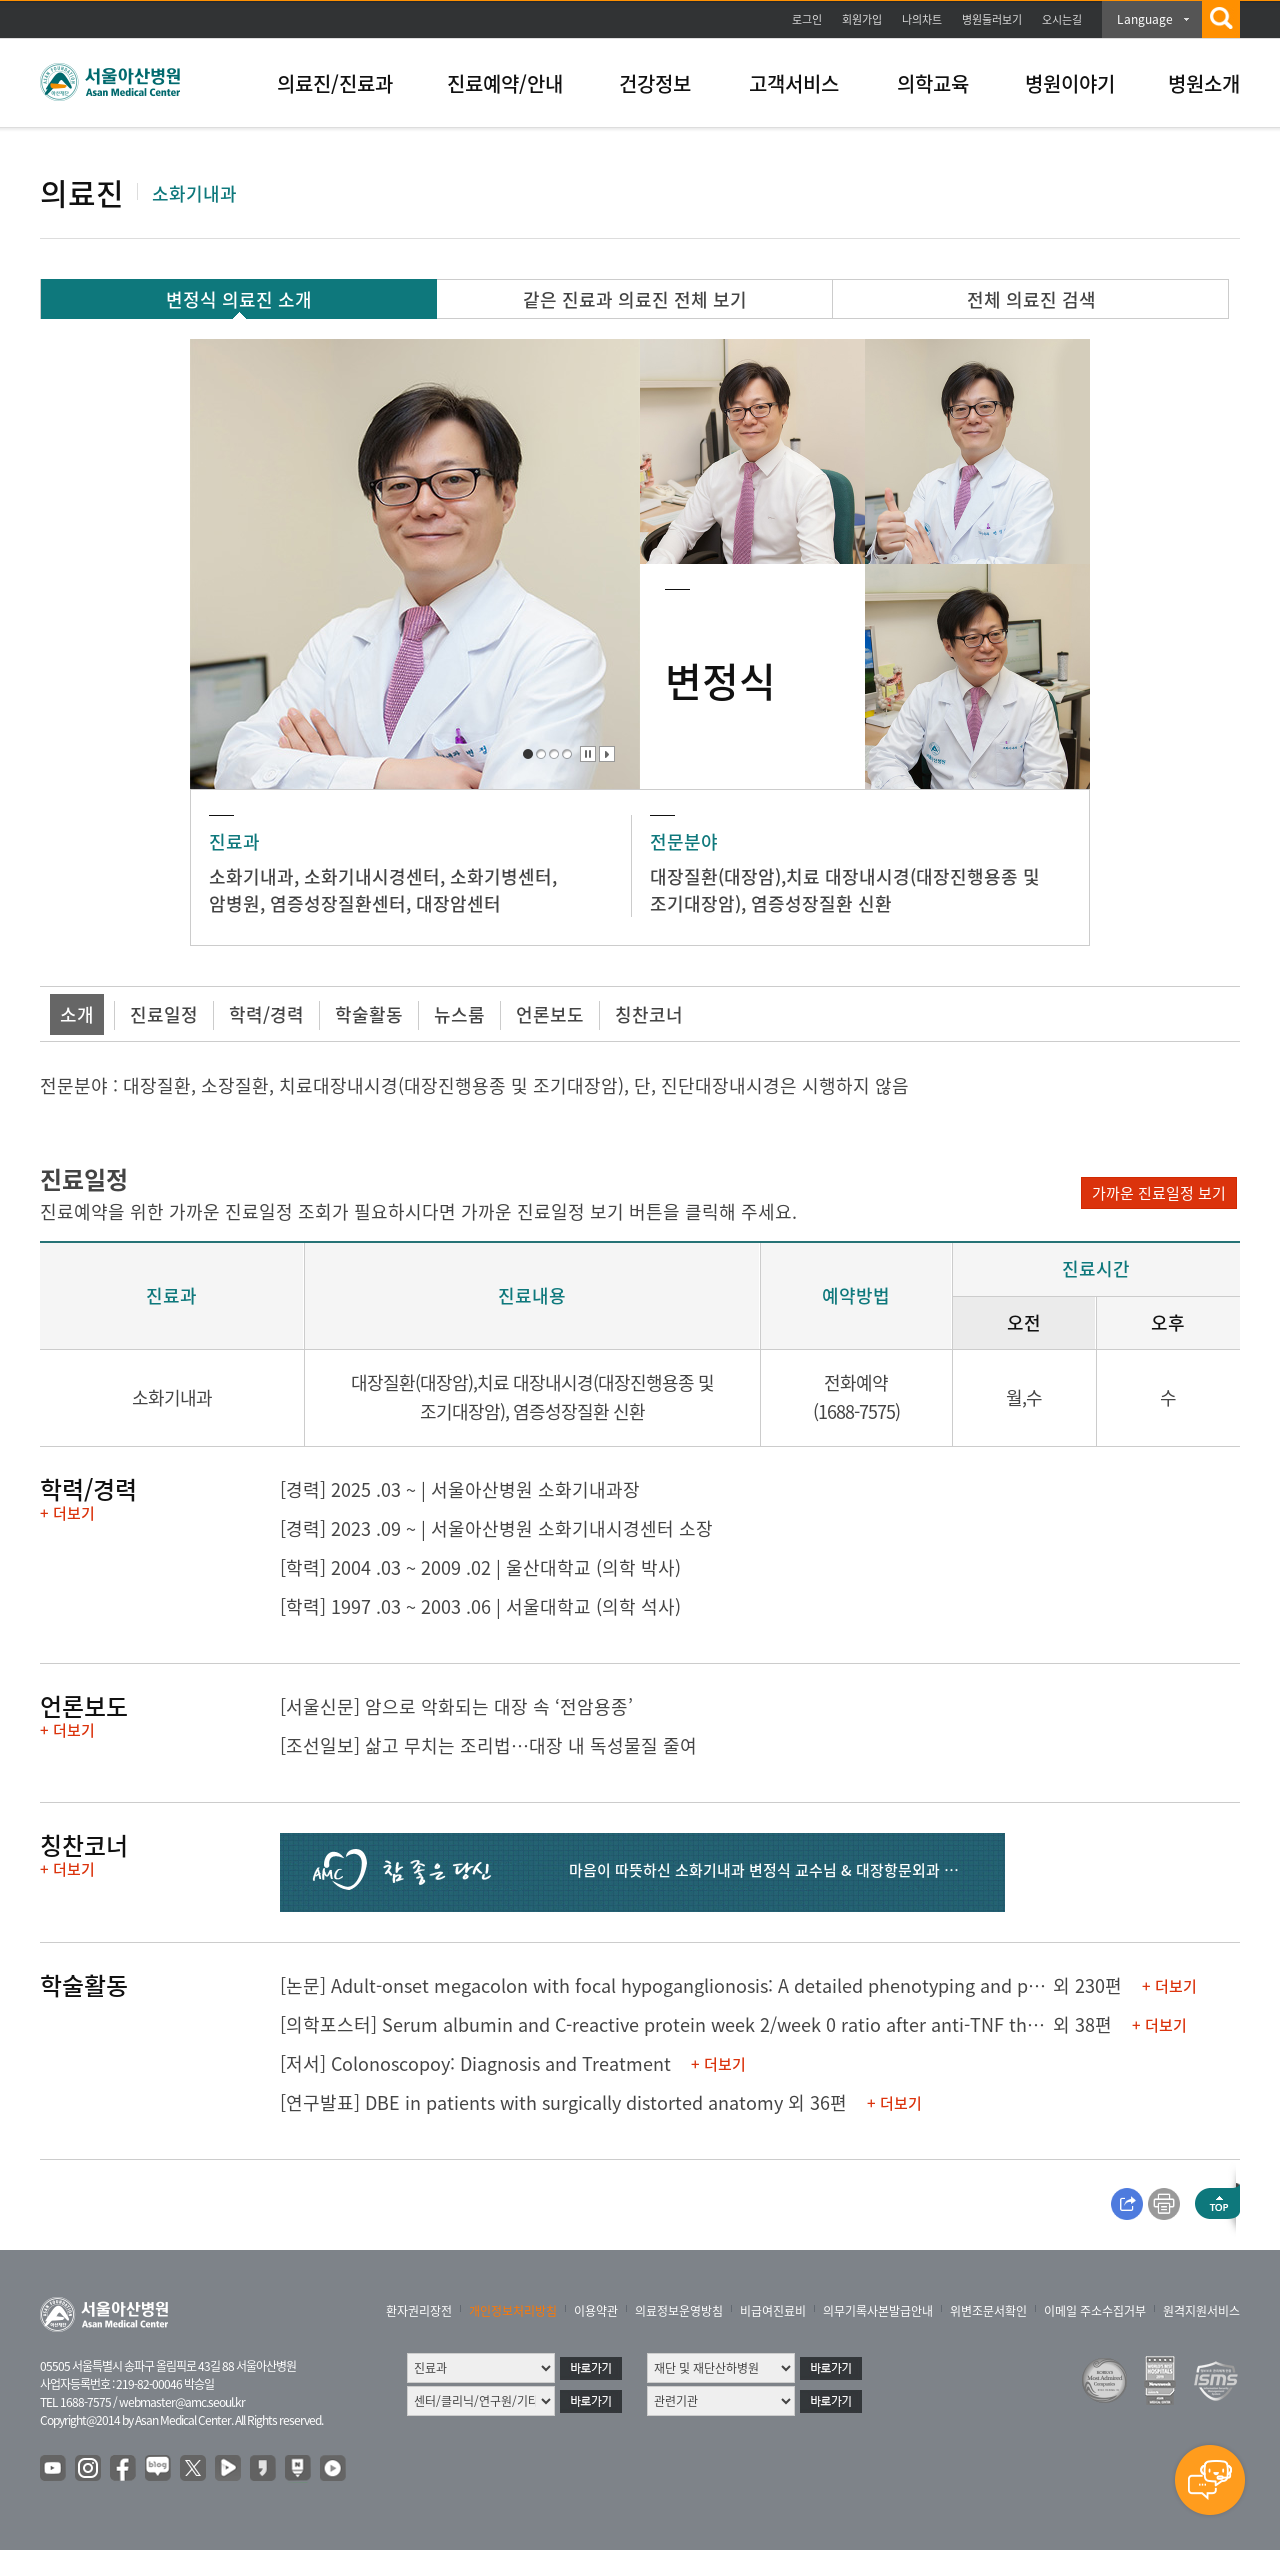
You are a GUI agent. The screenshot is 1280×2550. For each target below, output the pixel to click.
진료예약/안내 (505, 83)
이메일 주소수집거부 (1095, 2311)
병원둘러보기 (992, 19)
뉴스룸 (459, 1014)
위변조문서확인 (988, 2311)
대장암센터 (458, 903)
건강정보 (655, 83)
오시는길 (1062, 19)
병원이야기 (1070, 83)
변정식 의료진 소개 (239, 299)
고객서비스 (794, 83)
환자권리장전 (419, 2311)
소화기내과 (251, 876)
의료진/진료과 (335, 83)
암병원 (234, 903)
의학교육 (933, 83)
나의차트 (922, 19)
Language (1145, 19)
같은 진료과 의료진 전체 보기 (635, 299)
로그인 (807, 19)
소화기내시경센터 (372, 876)
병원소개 (1204, 83)
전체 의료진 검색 (1031, 299)
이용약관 (596, 2311)
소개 (77, 1014)
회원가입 (862, 19)
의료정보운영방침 (679, 2311)
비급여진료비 (773, 2311)
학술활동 (369, 1014)
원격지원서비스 (1201, 2311)
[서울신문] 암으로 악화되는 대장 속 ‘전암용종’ (456, 1706)
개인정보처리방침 (513, 2311)
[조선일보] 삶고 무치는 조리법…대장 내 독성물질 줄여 (488, 1745)
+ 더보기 (67, 1513)
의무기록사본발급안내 (878, 2311)
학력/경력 (266, 1014)
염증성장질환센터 (338, 903)
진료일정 (164, 1014)
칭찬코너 (649, 1014)
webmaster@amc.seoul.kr (182, 2402)
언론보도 (550, 1014)
